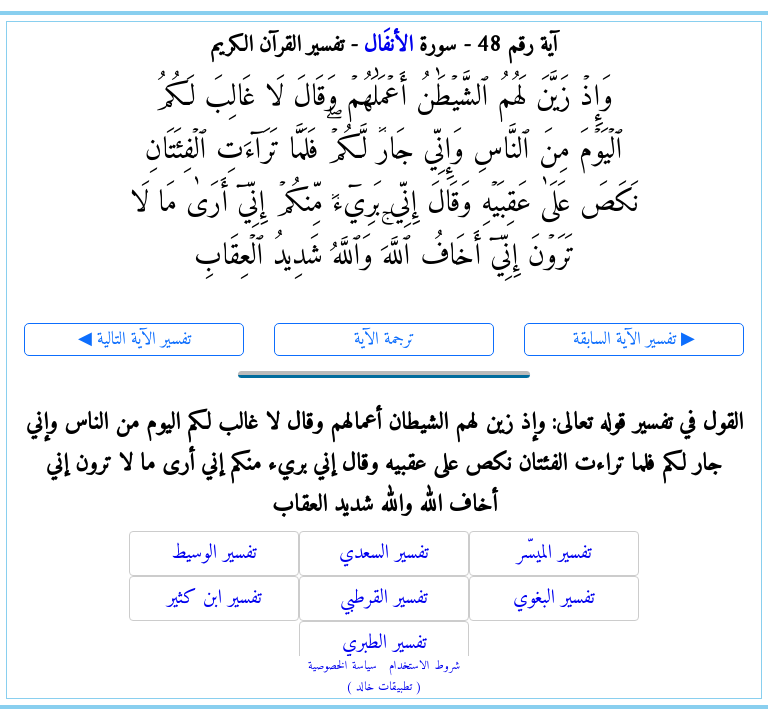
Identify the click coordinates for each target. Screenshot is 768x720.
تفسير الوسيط (214, 553)
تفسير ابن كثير (214, 598)
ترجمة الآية (384, 339)
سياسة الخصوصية (342, 666)
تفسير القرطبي (384, 598)
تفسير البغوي (554, 598)
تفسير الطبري (384, 643)
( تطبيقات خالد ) (384, 687)
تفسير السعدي (384, 553)
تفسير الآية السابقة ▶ (634, 339)
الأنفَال (388, 45)
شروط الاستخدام (424, 666)
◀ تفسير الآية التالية (134, 339)
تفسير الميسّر (554, 553)
